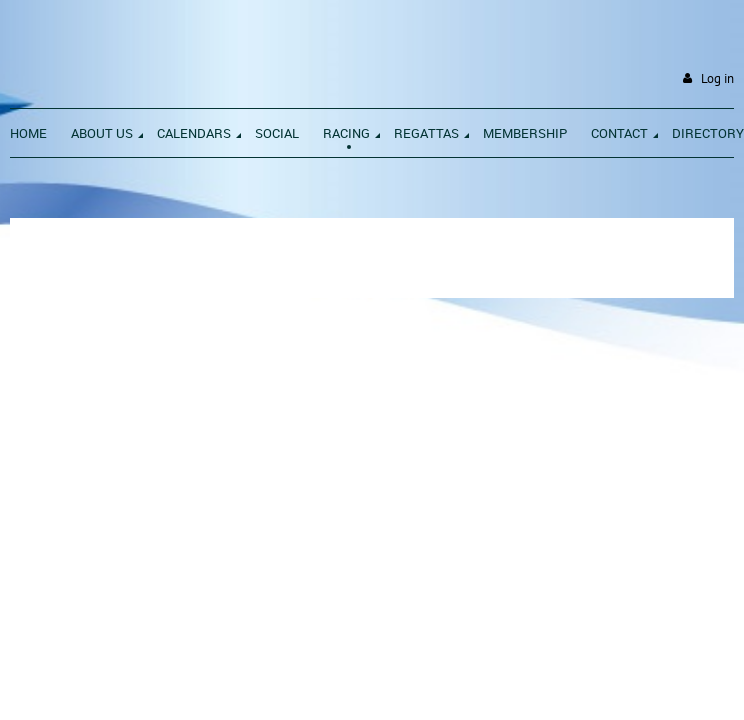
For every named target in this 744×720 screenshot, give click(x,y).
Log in (717, 78)
